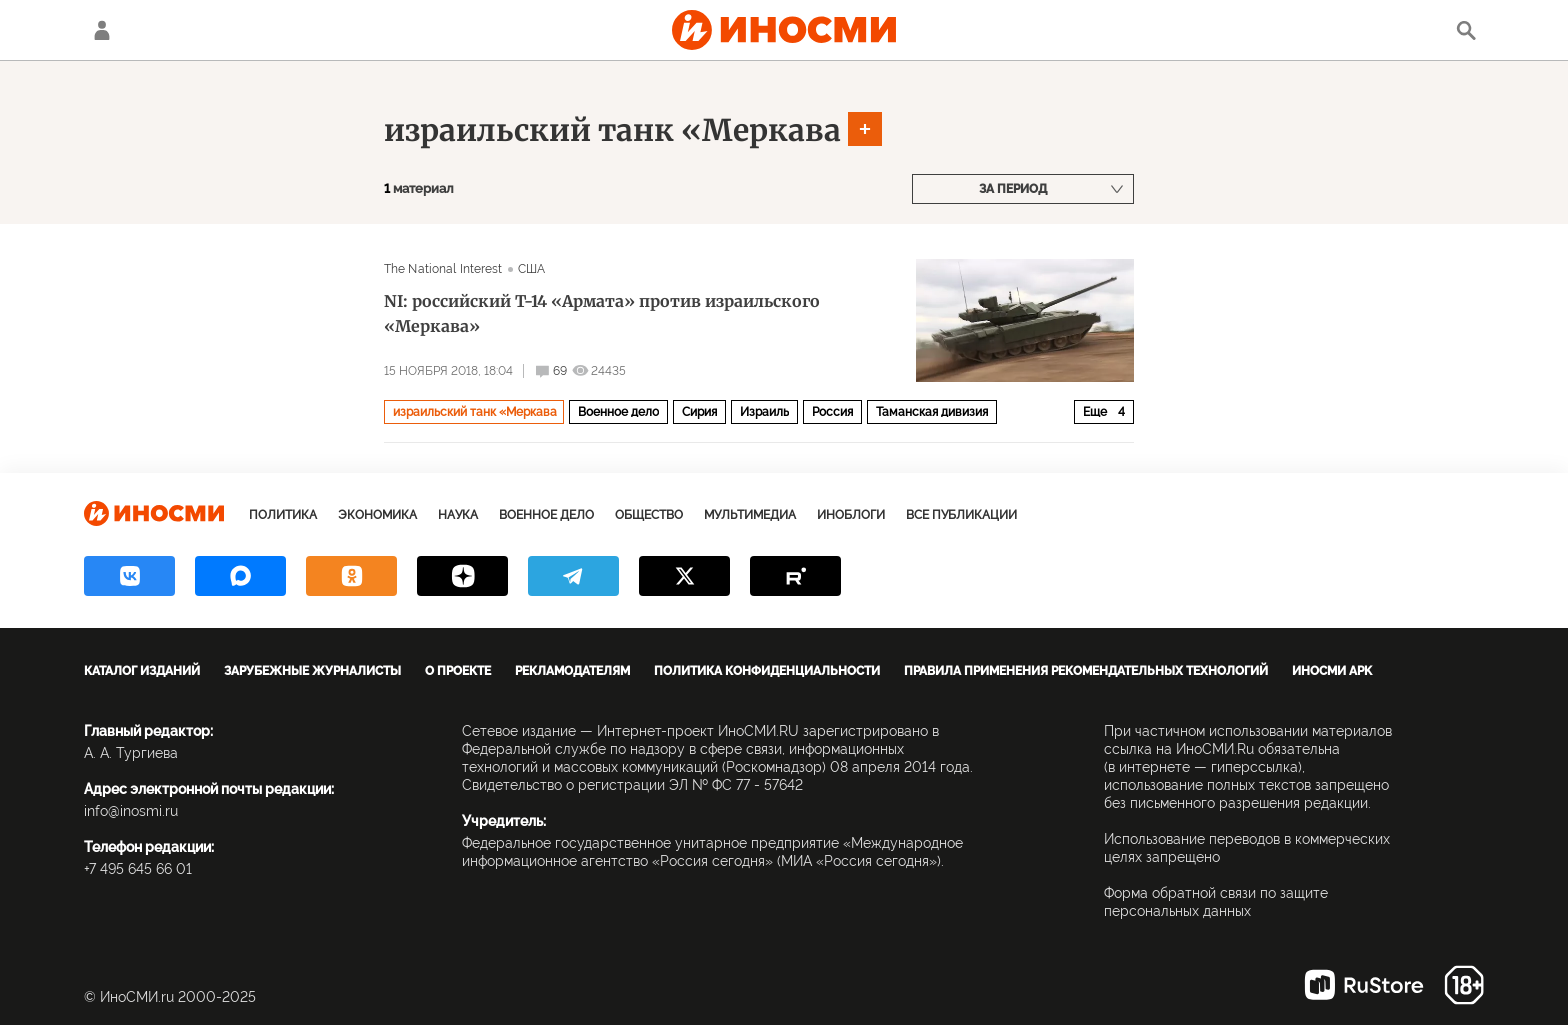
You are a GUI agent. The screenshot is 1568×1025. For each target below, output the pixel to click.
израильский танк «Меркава (612, 130)
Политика (283, 515)
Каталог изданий (142, 671)
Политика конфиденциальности (767, 671)
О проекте (458, 671)
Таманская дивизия (932, 412)
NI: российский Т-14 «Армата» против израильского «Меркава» (602, 313)
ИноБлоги (851, 515)
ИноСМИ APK (1332, 671)
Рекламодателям (572, 671)
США (531, 269)
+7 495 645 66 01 (138, 869)
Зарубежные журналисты (312, 671)
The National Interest (443, 269)
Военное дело (618, 412)
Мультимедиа (750, 515)
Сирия (699, 412)
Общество (649, 515)
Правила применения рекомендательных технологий (1086, 671)
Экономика (377, 515)
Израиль (764, 412)
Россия (832, 412)
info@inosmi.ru (131, 811)
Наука (458, 515)
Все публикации (961, 515)
